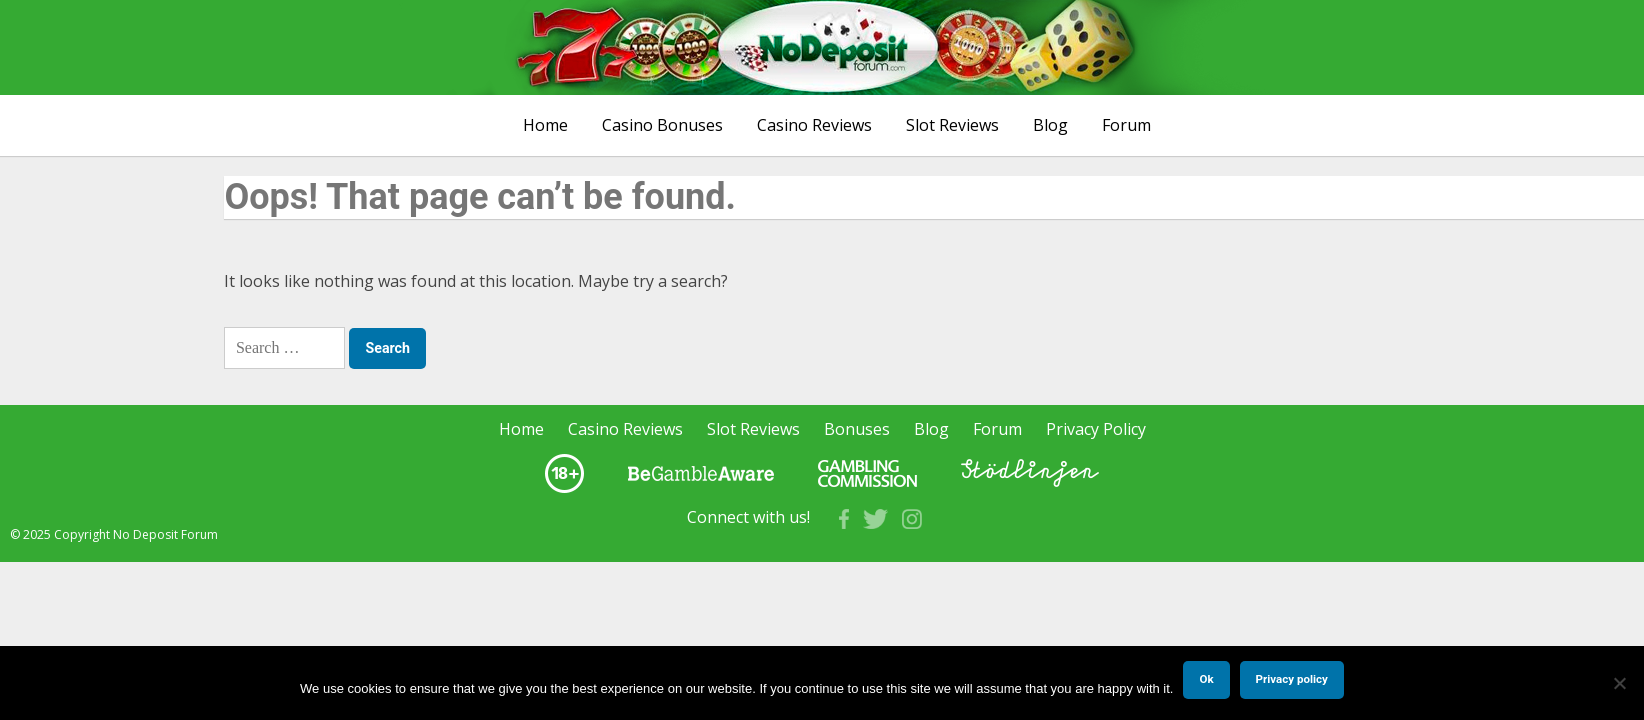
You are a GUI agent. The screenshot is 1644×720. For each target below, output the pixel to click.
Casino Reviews (814, 125)
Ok (1206, 679)
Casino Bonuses (662, 125)
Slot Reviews (952, 125)
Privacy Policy (1096, 429)
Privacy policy (1292, 679)
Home (545, 125)
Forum (1126, 125)
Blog (1050, 125)
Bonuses (857, 429)
